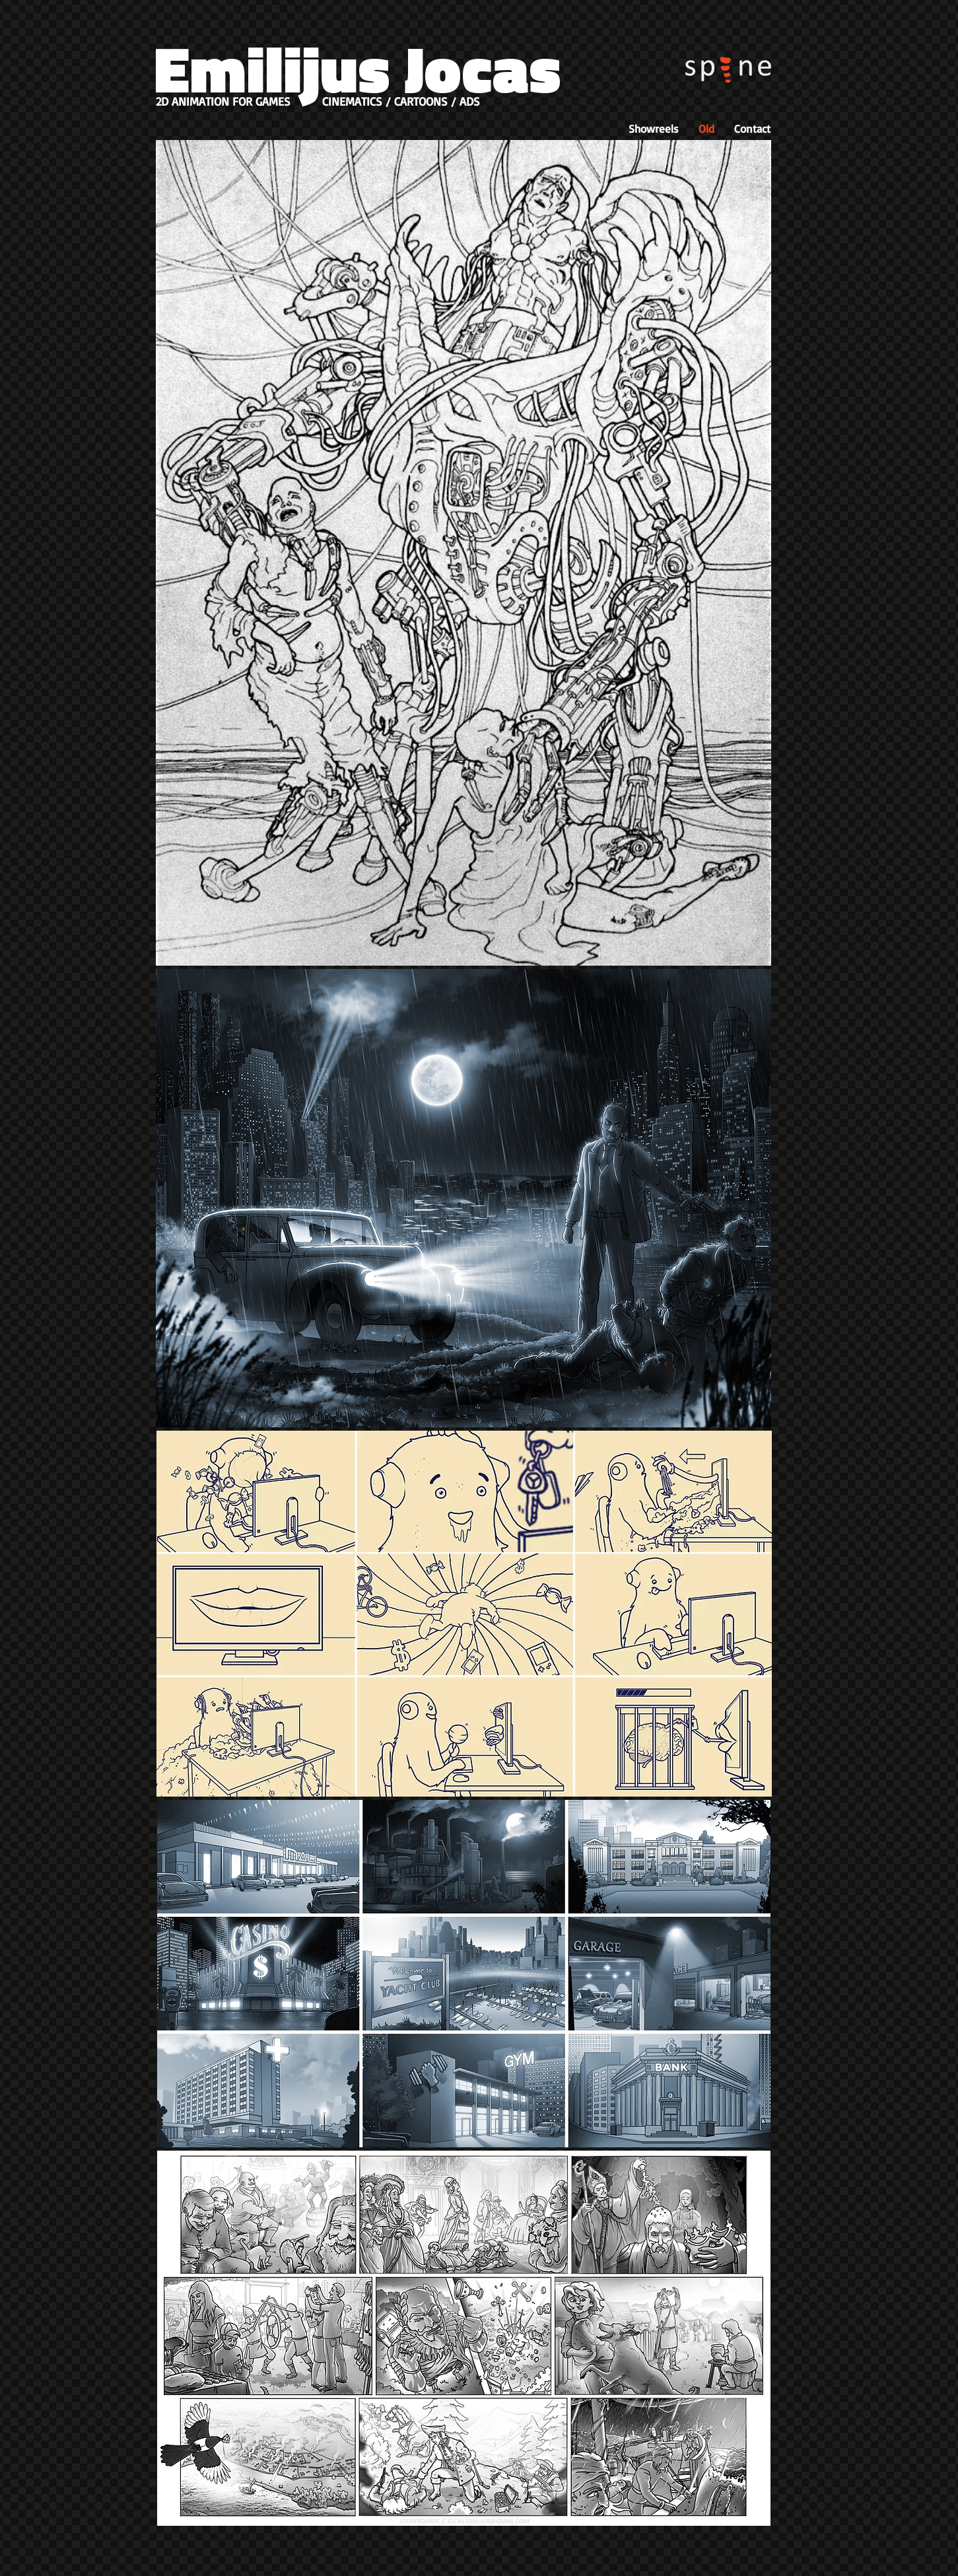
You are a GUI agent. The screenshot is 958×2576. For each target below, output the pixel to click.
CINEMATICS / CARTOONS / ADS (401, 101)
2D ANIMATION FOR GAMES (223, 101)
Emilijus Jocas (357, 68)
